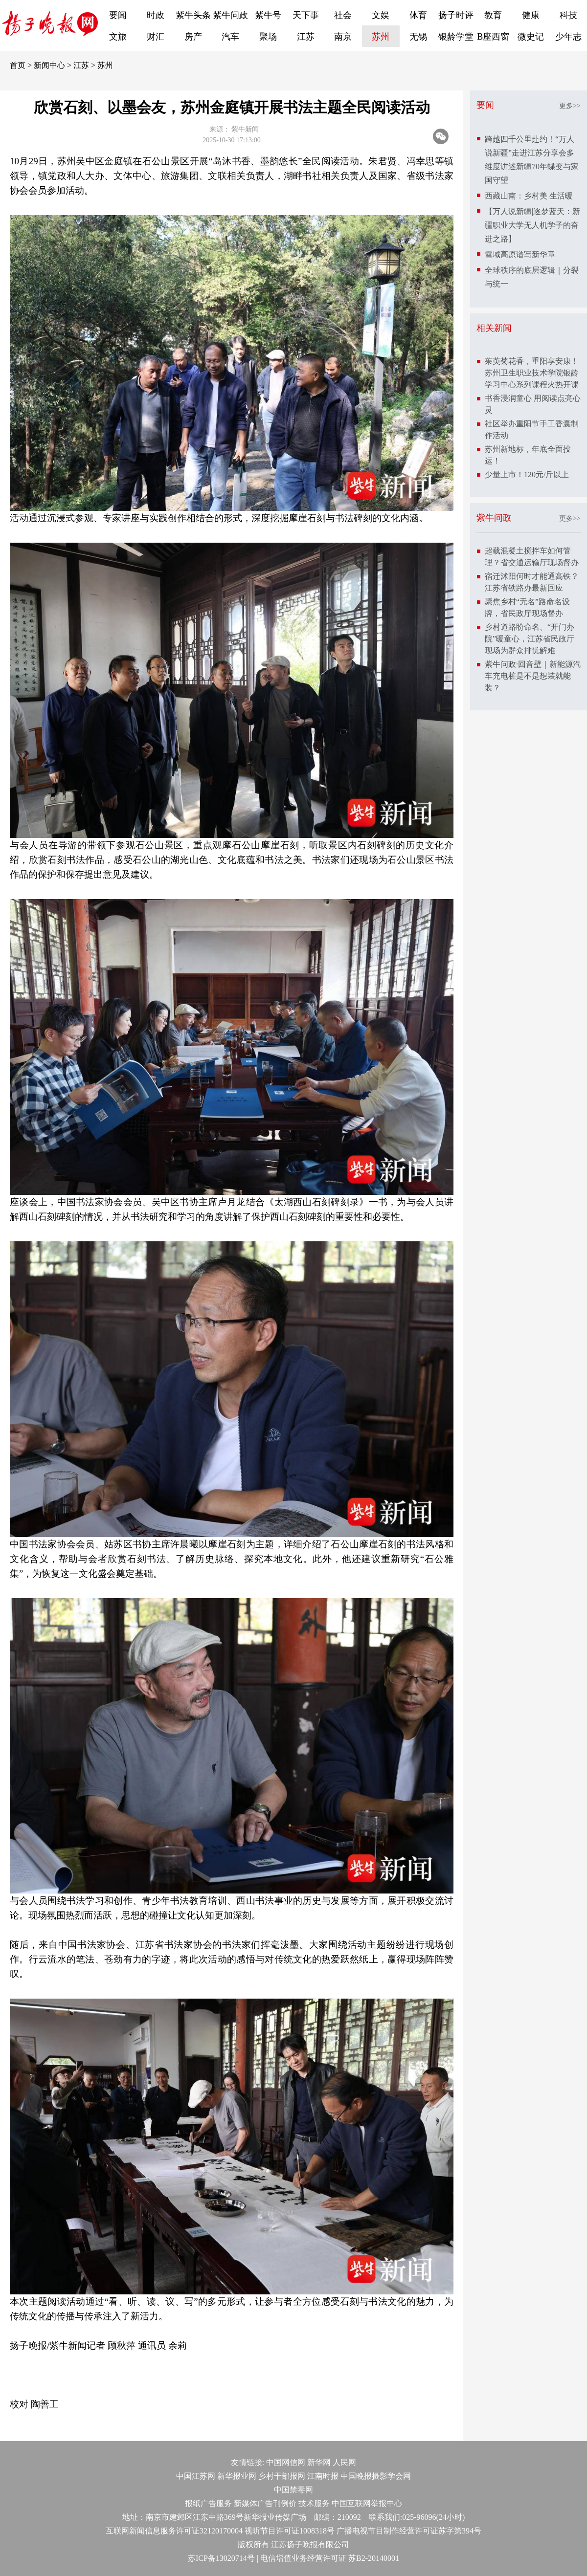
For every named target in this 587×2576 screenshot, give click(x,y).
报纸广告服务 (208, 2503)
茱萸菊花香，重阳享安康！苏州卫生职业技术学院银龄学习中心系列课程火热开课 (532, 373)
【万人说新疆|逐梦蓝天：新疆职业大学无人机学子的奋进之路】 (532, 225)
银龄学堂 (456, 37)
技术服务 (314, 2503)
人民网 (344, 2462)
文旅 (118, 37)
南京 (343, 37)
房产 (193, 37)
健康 (531, 15)
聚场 (268, 37)
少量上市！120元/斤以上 (527, 474)
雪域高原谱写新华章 (520, 254)
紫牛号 (268, 15)
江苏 (306, 37)
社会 (343, 15)
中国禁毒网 (293, 2490)
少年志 (568, 37)
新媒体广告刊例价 (265, 2503)
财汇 (155, 37)
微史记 (531, 37)
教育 (493, 15)
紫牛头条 (193, 15)
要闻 (118, 15)
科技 (568, 15)
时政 (155, 15)
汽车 (230, 37)
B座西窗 (493, 37)
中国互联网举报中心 (367, 2503)
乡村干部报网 (281, 2476)
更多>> (570, 106)
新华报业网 (236, 2476)
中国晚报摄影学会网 (375, 2476)
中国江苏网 (195, 2476)
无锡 (418, 37)
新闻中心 (49, 65)
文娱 (380, 15)
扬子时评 (456, 15)
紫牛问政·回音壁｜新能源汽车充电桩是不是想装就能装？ (533, 676)
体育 (418, 15)
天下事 (306, 15)
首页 (17, 65)
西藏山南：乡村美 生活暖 (529, 196)
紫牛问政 (230, 15)
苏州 (380, 37)
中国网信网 (285, 2462)
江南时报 (323, 2476)
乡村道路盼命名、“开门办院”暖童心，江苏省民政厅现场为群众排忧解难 (529, 639)
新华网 (319, 2462)
